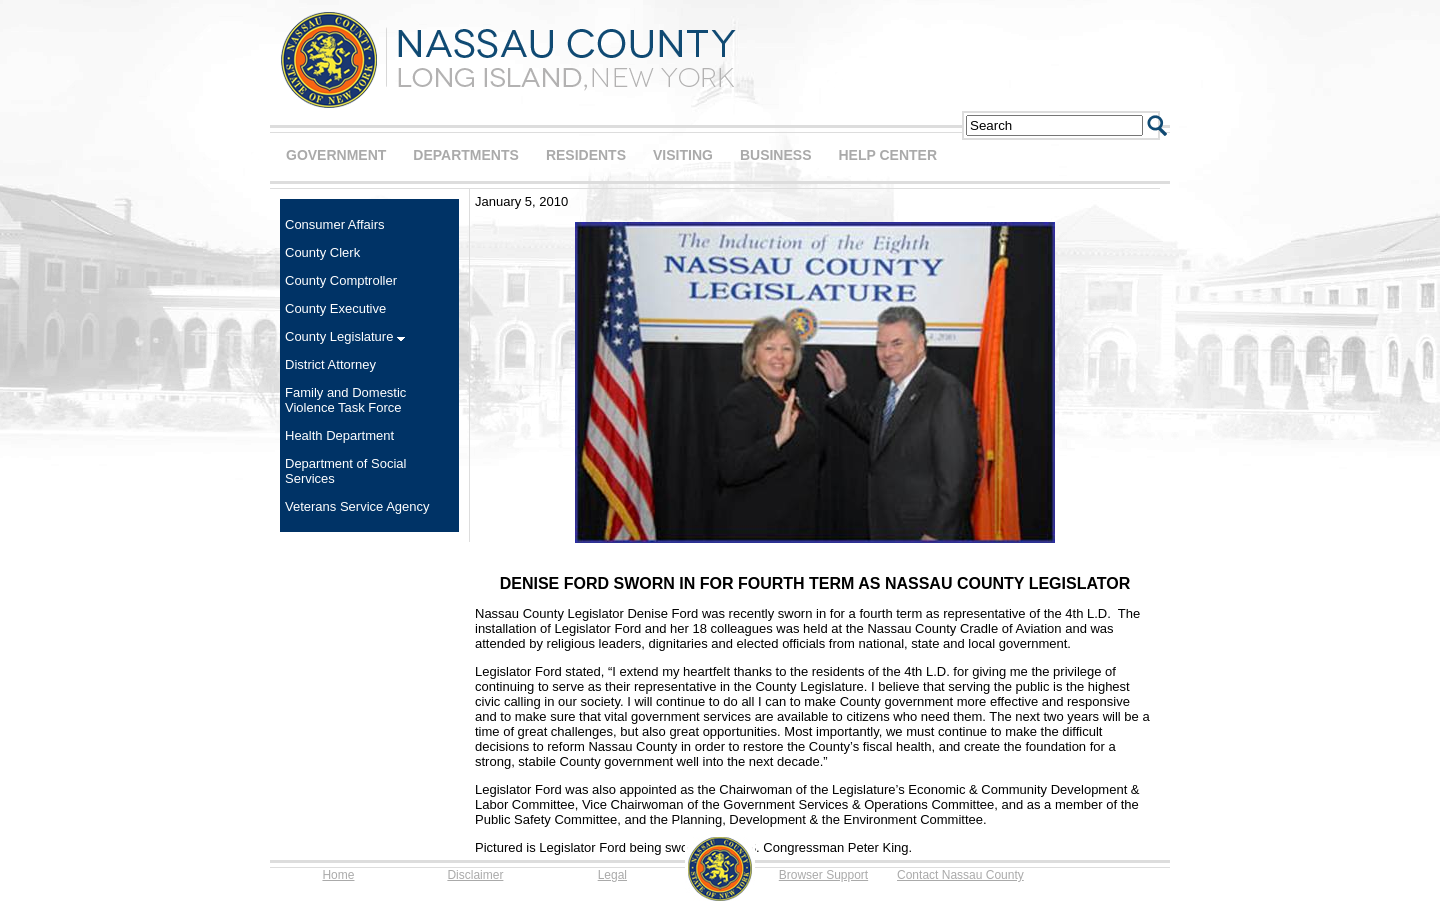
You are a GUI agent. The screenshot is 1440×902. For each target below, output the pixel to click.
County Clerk (322, 252)
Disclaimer (475, 875)
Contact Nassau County (960, 875)
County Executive (335, 308)
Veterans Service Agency (357, 506)
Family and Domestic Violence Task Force (345, 400)
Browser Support (823, 875)
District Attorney (330, 364)
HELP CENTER (887, 155)
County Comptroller (341, 280)
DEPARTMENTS (466, 155)
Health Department (339, 435)
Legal (612, 875)
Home (338, 875)
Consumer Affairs (334, 224)
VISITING (683, 155)
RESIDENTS (586, 155)
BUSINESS (776, 155)
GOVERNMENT (336, 155)
